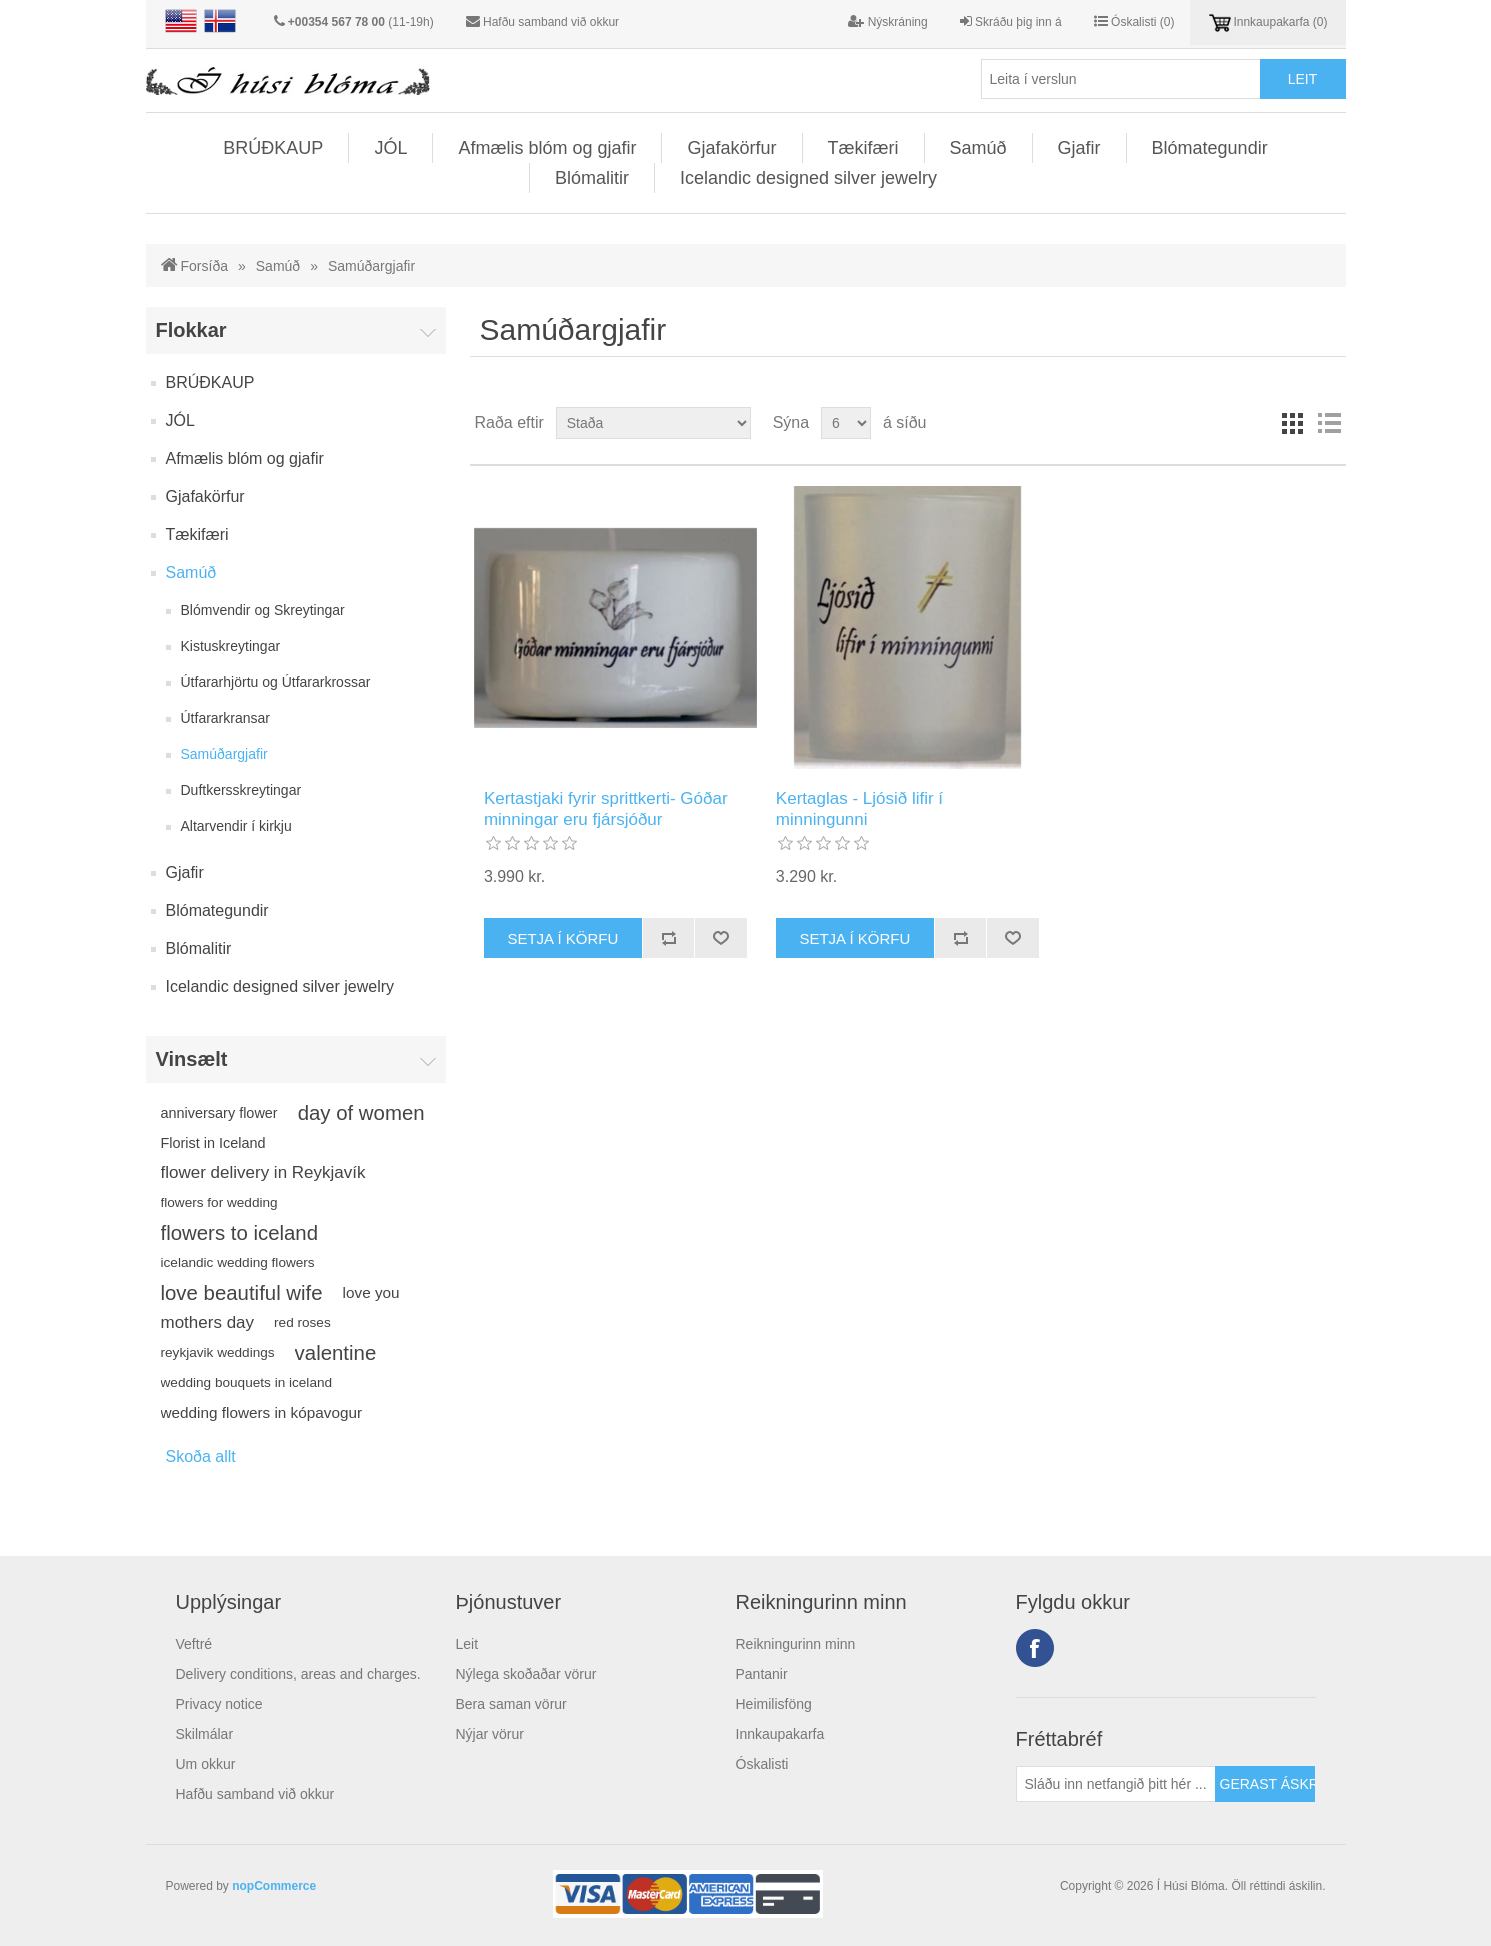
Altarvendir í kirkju (236, 826)
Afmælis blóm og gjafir (547, 148)
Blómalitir (592, 178)
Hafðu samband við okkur (551, 22)
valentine (336, 1353)
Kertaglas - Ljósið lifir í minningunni (859, 808)
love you (371, 1292)
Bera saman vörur (511, 1704)
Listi (1329, 423)
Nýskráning (887, 21)
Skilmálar (205, 1734)
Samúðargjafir (224, 754)
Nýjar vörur (490, 1734)
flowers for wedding (219, 1202)
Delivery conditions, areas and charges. (298, 1674)
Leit (467, 1644)
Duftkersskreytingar (241, 790)
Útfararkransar (225, 718)
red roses (302, 1322)
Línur (1293, 423)
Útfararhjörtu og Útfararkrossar (276, 682)
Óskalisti (762, 1764)
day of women (361, 1113)
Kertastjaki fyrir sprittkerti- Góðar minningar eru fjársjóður (606, 808)
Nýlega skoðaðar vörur (526, 1674)
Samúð (978, 148)
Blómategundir (1210, 148)
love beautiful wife (242, 1293)
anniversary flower (219, 1113)
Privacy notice (219, 1704)
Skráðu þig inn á (1011, 21)
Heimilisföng (774, 1704)
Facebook (1035, 1648)
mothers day (208, 1322)
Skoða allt (201, 1456)
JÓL (390, 148)
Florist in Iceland (213, 1143)
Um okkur (206, 1764)
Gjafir (1079, 148)
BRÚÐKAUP (273, 148)
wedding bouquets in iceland (247, 1382)
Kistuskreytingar (231, 646)
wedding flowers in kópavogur (262, 1412)
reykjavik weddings (218, 1352)
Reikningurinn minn (796, 1644)
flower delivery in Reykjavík (263, 1172)
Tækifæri (863, 148)
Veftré (194, 1644)
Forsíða (204, 266)
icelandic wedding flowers (238, 1262)
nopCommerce (274, 1886)
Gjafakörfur (731, 148)
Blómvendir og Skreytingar (263, 610)
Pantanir (762, 1674)
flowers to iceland (240, 1233)
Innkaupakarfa (780, 1734)
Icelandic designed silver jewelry (808, 178)
